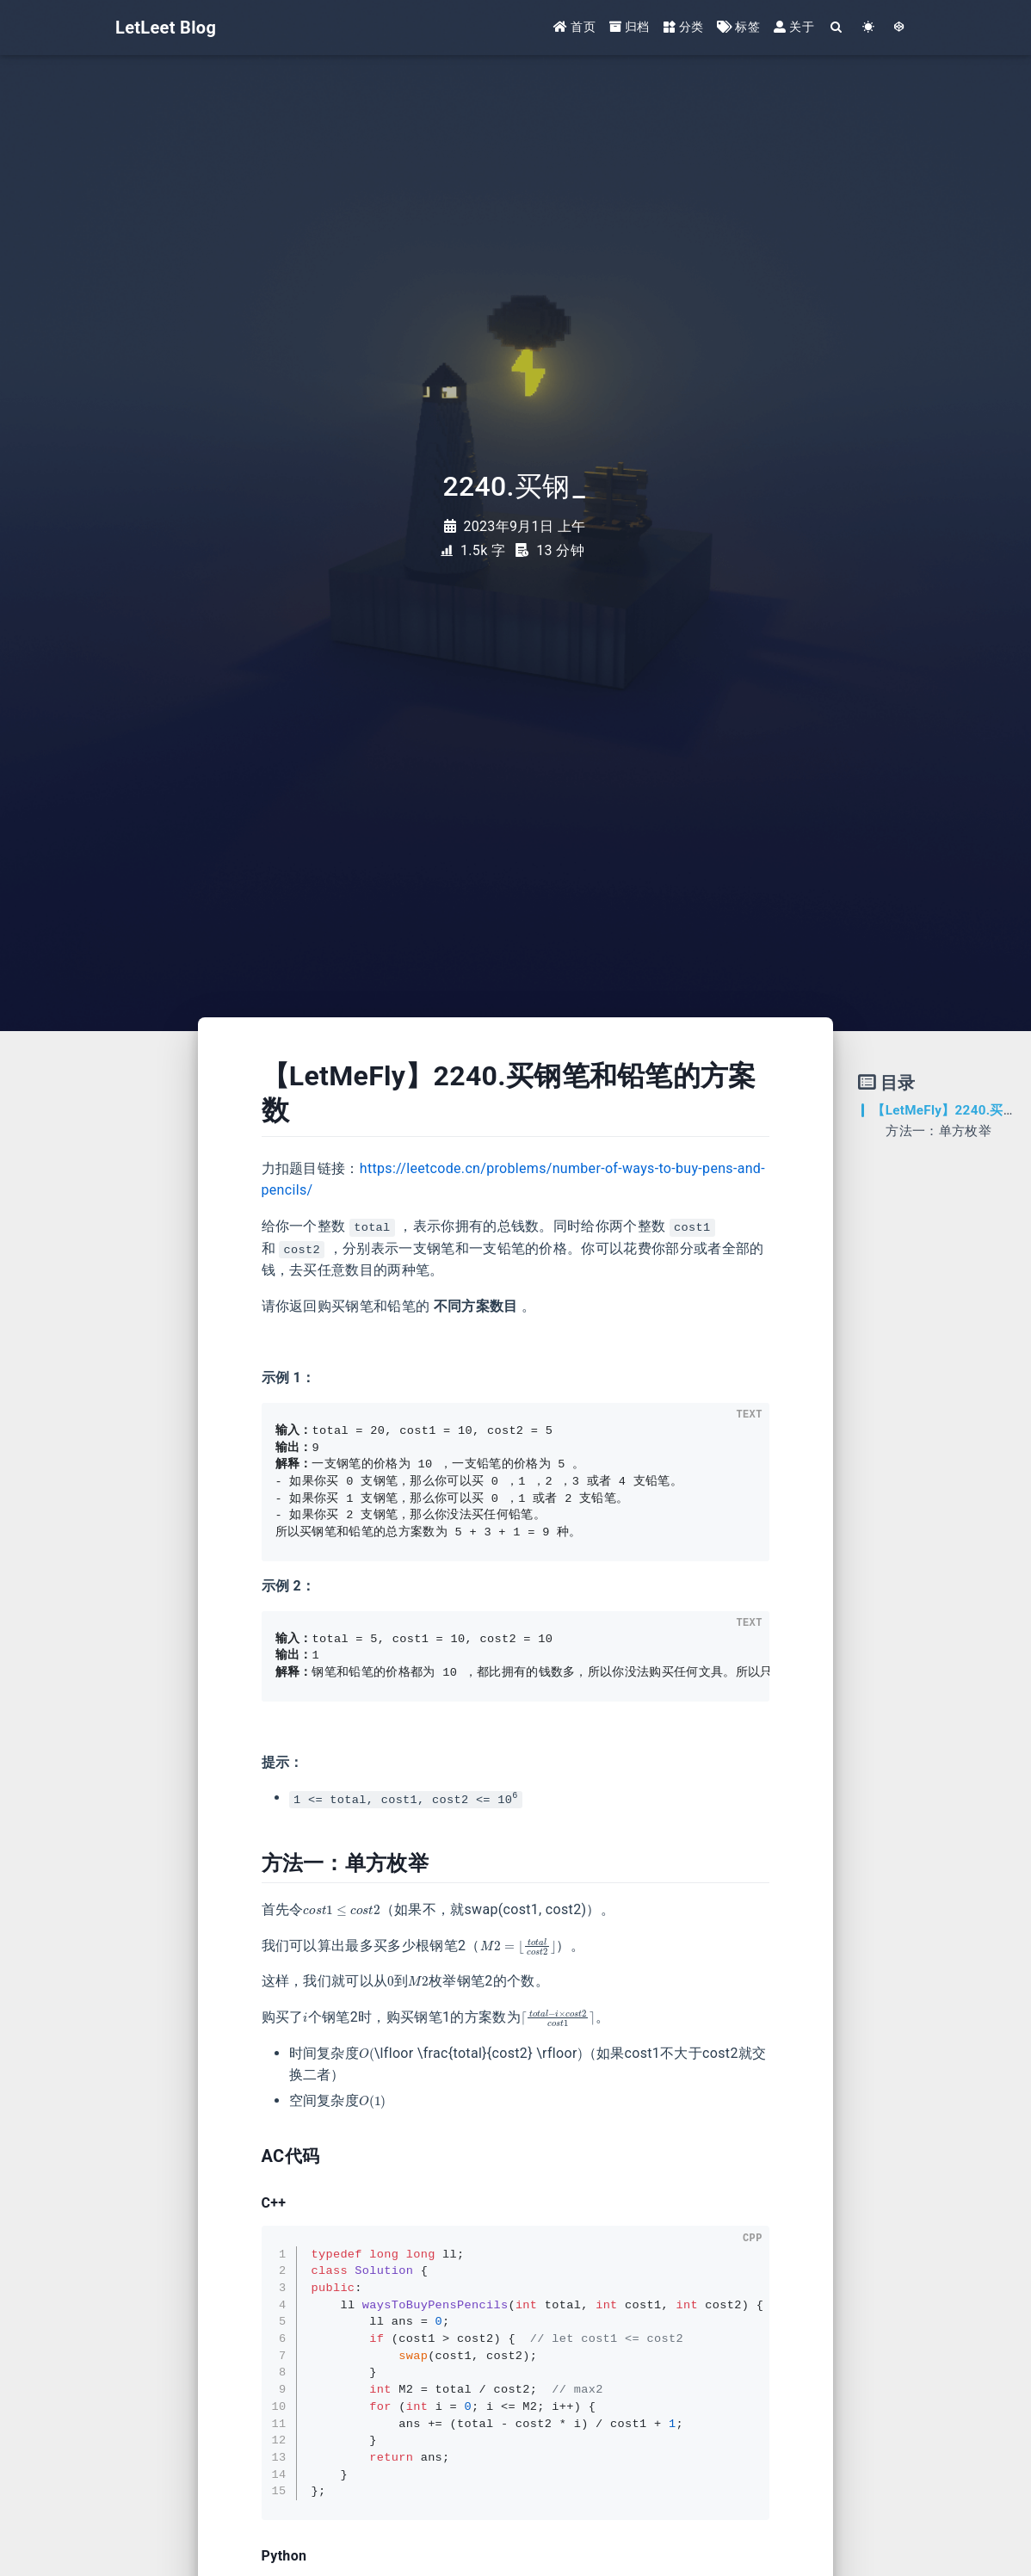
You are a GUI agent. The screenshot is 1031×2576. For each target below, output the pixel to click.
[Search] (837, 28)
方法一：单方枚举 (938, 1131)
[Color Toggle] (869, 28)
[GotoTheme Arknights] (900, 28)
